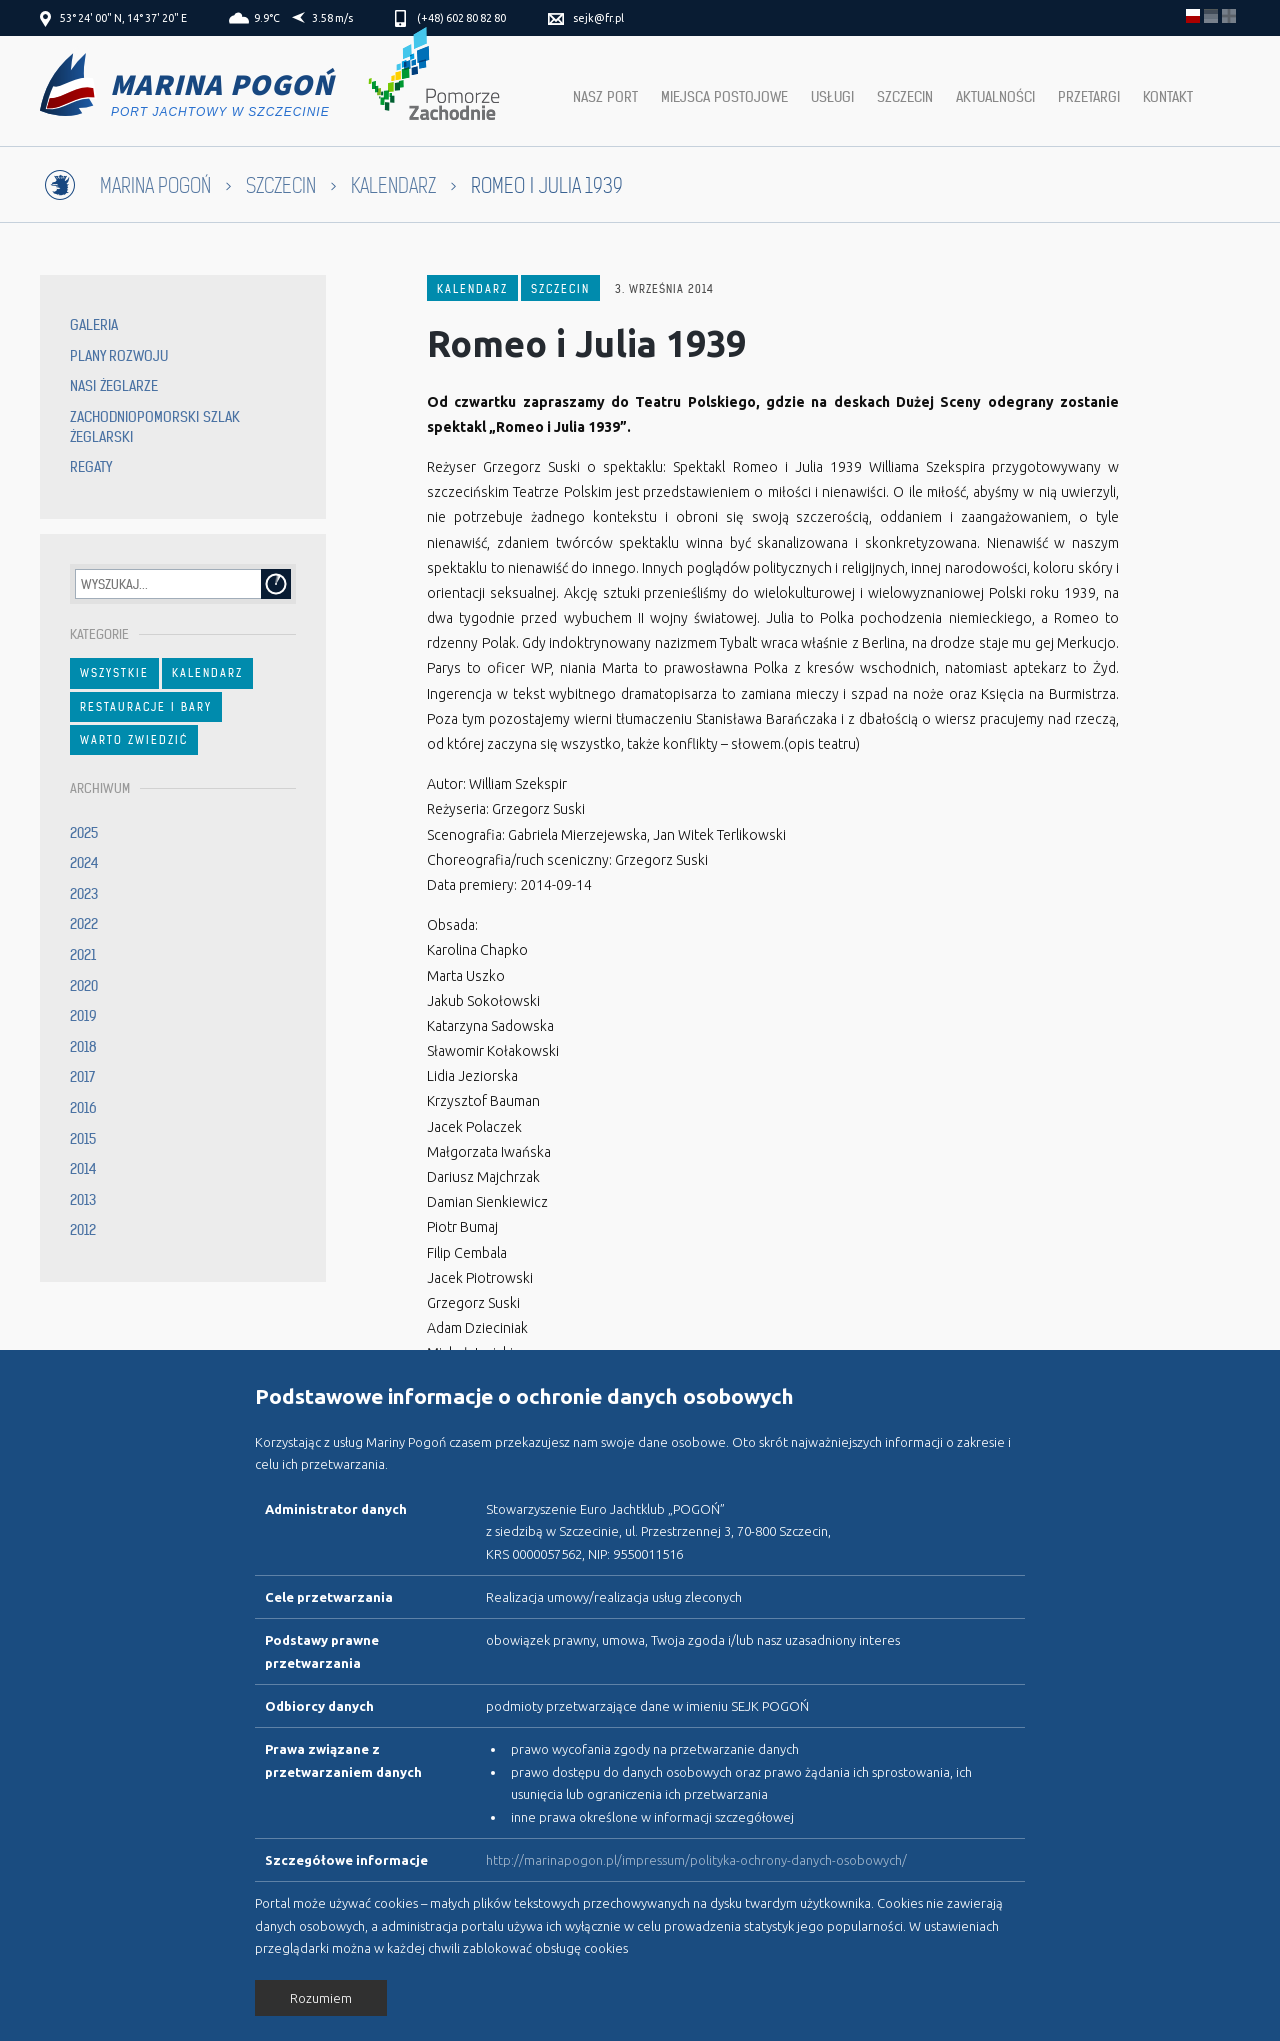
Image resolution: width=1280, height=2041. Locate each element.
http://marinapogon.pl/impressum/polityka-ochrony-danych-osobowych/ (696, 1860)
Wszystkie (114, 673)
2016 (83, 1108)
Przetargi (1089, 97)
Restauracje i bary (146, 707)
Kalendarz (393, 186)
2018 (83, 1047)
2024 (84, 863)
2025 (84, 833)
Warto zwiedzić (134, 740)
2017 (82, 1077)
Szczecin (905, 97)
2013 (83, 1200)
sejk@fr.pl (598, 18)
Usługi (832, 97)
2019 (83, 1016)
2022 (84, 924)
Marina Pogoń (155, 186)
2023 (84, 894)
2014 (83, 1169)
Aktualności (995, 97)
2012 (83, 1230)
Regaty (91, 467)
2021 (83, 955)
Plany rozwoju (119, 356)
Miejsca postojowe (724, 97)
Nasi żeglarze (114, 386)
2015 (83, 1139)
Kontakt (1168, 97)
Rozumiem (321, 1998)
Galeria (94, 325)
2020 (84, 986)
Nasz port (605, 97)
